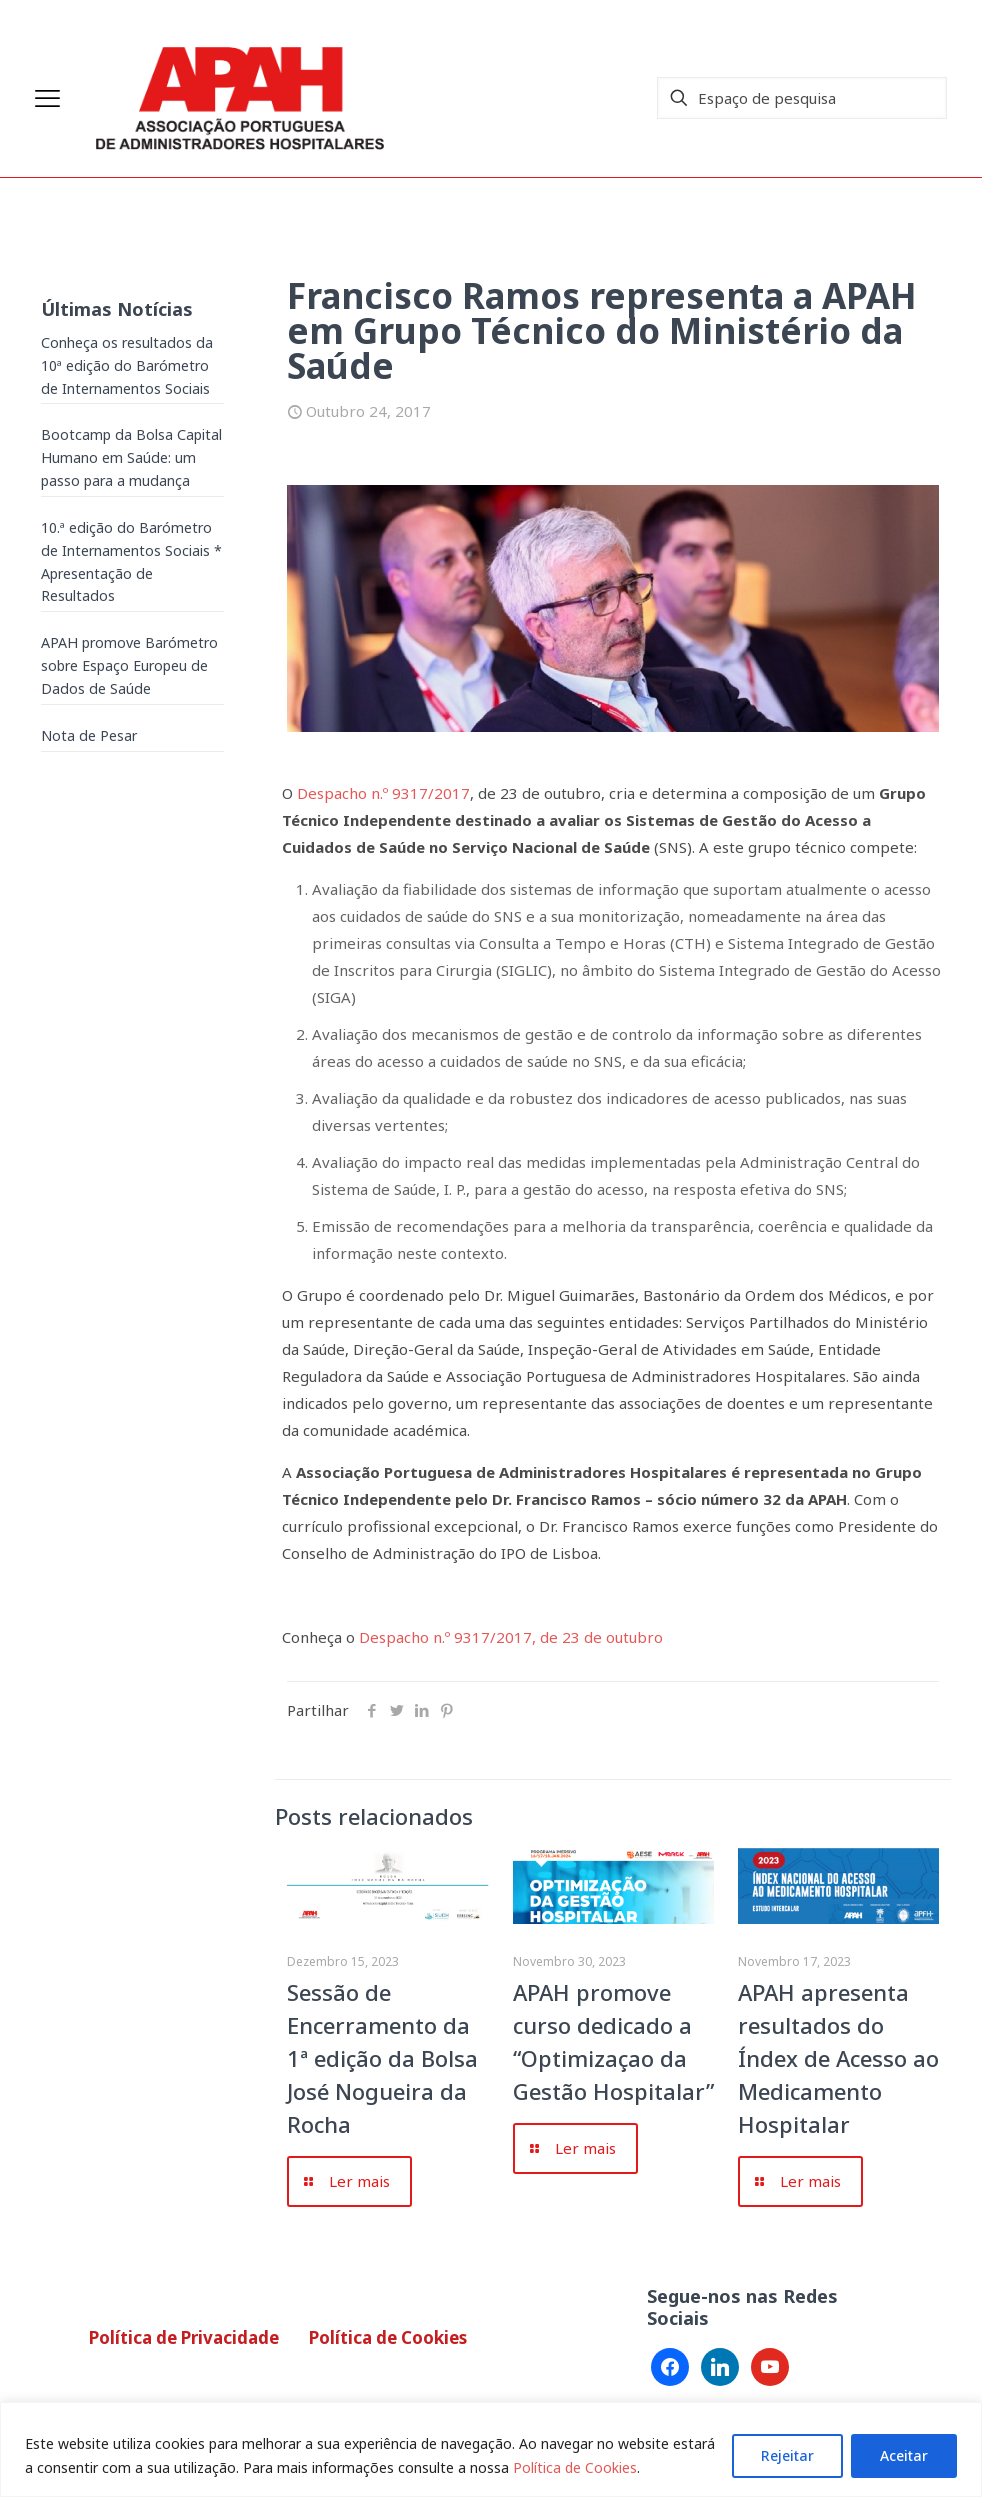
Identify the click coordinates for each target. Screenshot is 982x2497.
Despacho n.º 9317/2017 (383, 793)
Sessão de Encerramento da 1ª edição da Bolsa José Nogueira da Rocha (382, 2058)
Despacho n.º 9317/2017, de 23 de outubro (509, 1637)
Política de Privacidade (184, 2337)
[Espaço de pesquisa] (802, 98)
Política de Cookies (575, 2467)
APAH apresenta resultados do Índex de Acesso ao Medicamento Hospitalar (838, 2058)
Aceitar (904, 2455)
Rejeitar (787, 2455)
